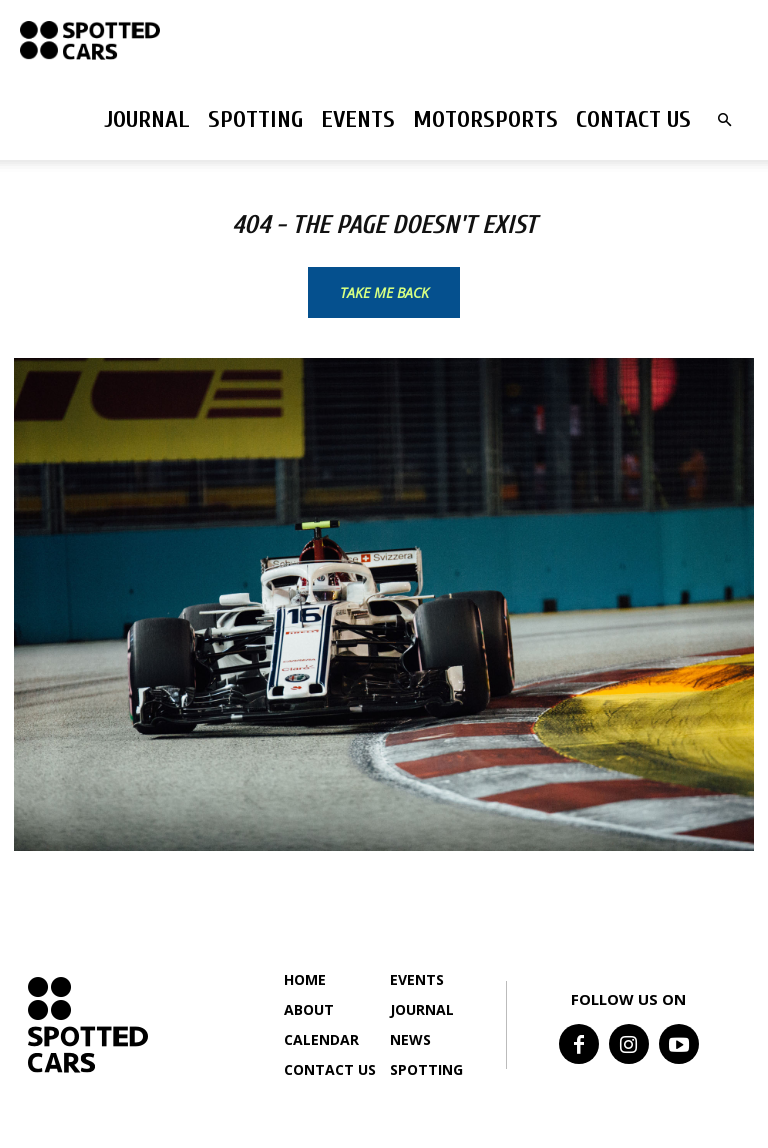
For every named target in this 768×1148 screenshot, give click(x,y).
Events (358, 119)
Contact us (633, 119)
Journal (147, 119)
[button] (724, 120)
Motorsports (485, 119)
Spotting (255, 119)
